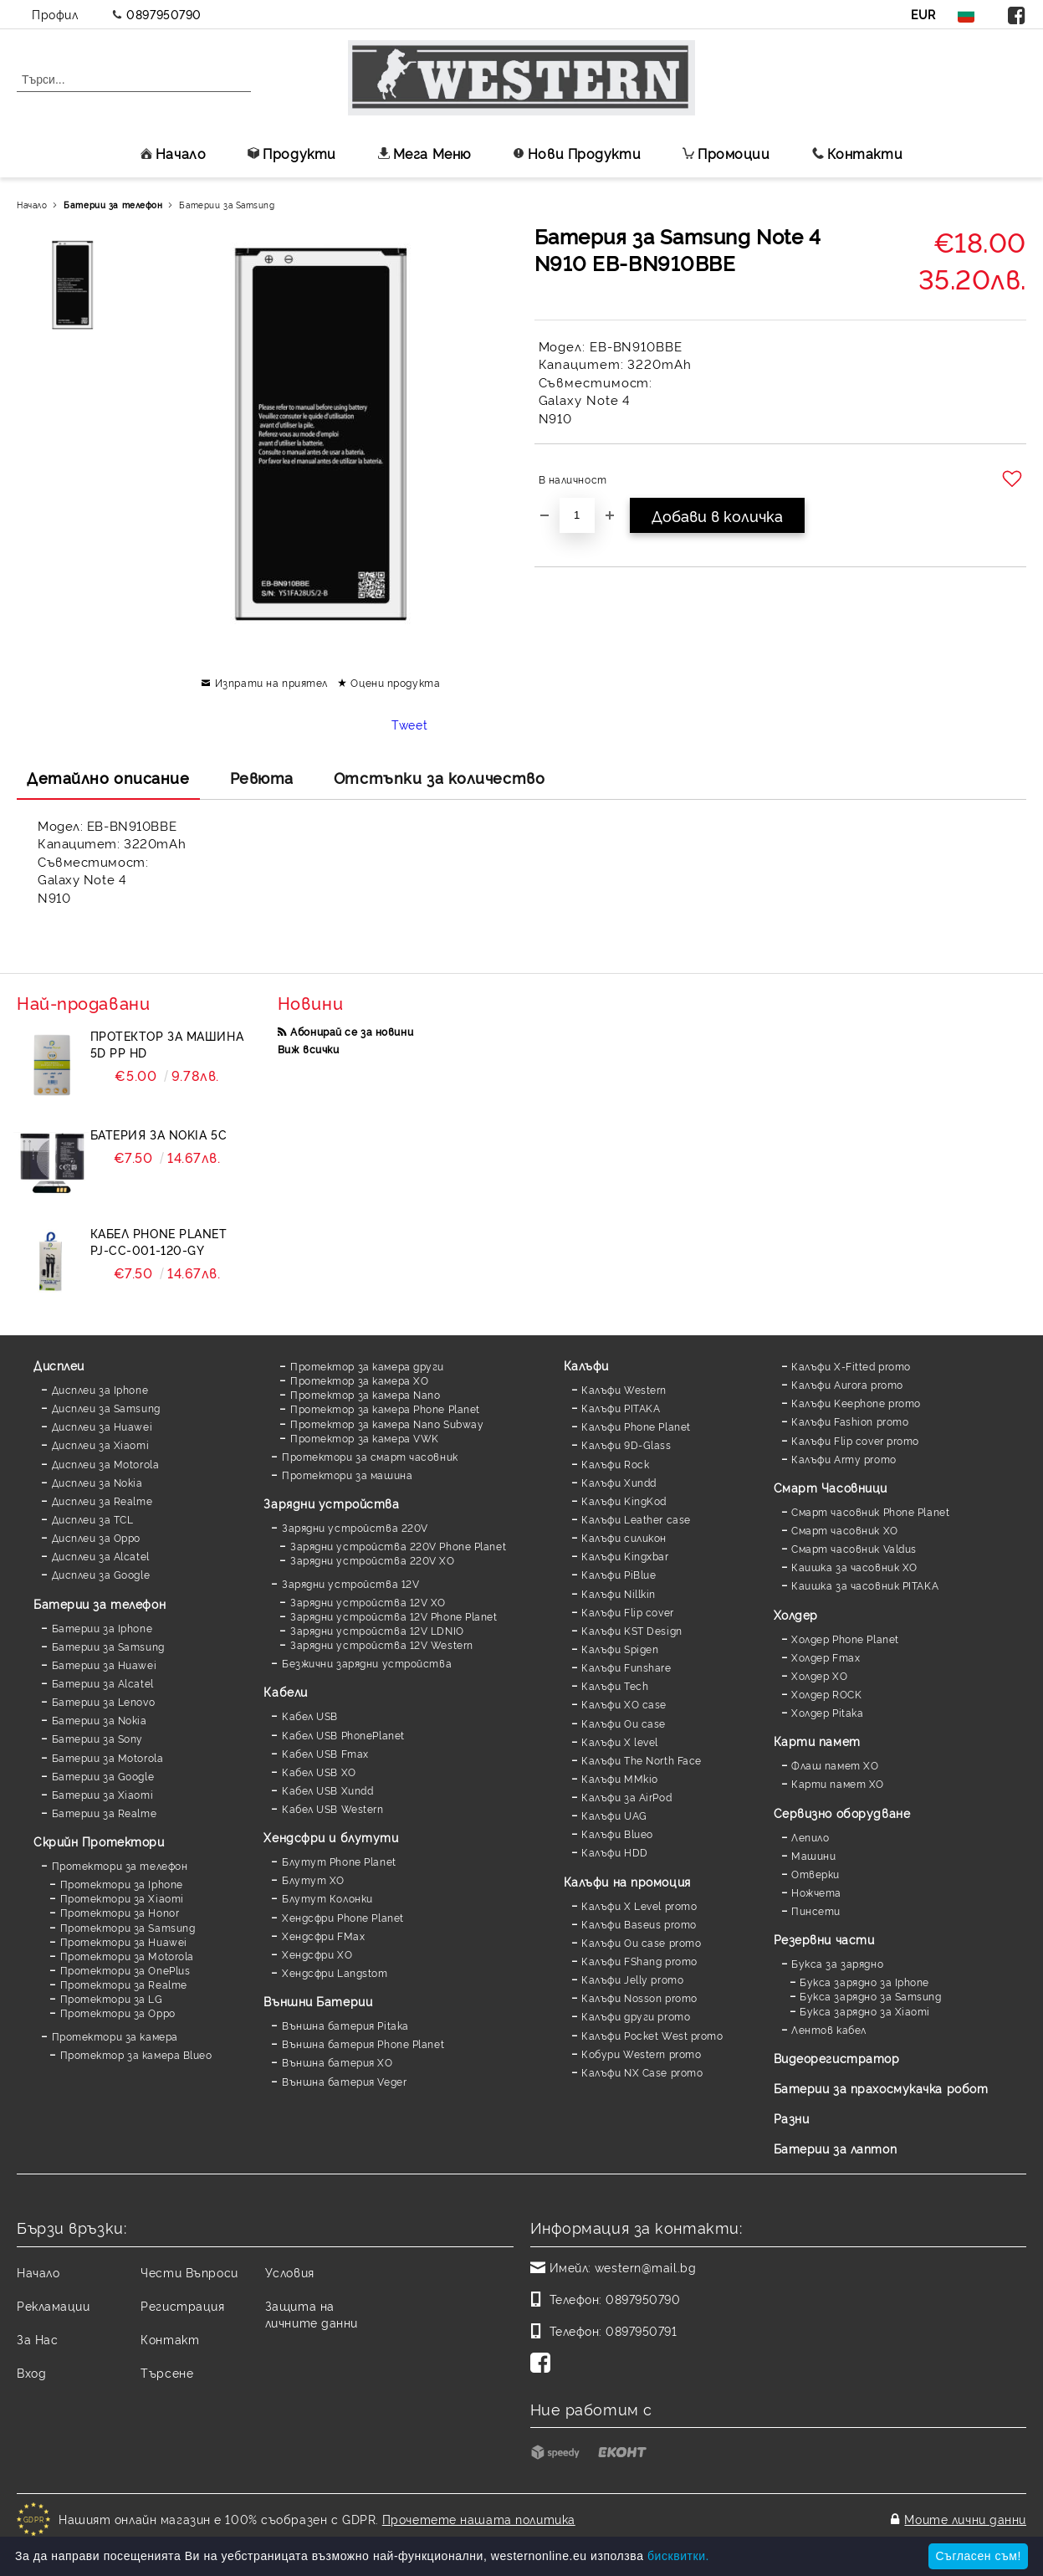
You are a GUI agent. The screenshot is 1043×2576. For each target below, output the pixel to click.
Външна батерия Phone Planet (363, 2043)
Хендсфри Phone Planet (343, 1917)
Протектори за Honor (120, 1912)
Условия (289, 2272)
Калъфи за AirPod (626, 1797)
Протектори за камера (115, 2036)
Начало (173, 153)
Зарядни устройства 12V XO (368, 1602)
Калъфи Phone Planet (636, 1426)
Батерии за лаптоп (835, 2148)
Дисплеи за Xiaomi (101, 1444)
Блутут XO (313, 1879)
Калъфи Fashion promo (849, 1421)
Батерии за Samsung (226, 204)
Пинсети (816, 1910)
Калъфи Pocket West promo (652, 2035)
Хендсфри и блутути (330, 1837)
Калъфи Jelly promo (632, 1979)
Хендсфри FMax (323, 1935)
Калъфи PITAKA (620, 1408)
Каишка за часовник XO (854, 1566)
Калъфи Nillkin (618, 1593)
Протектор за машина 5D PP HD (167, 1043)
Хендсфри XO (317, 1954)
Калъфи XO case (624, 1704)
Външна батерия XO (337, 2062)
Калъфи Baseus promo (639, 1924)
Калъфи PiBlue (618, 1574)
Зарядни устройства (331, 1503)
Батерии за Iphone (102, 1628)
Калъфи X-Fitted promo (851, 1366)
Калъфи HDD (614, 1852)
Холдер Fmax (825, 1657)
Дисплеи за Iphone (100, 1389)
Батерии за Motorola (108, 1757)
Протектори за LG (111, 1998)
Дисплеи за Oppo (96, 1537)
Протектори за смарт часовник (370, 1456)
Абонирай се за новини (351, 1031)
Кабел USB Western (333, 1808)
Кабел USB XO (319, 1771)
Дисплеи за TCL (93, 1519)
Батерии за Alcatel (103, 1683)
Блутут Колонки (327, 1898)
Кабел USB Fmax (325, 1753)
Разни (792, 2118)
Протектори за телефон (120, 1865)
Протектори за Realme (123, 1984)
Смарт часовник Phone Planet (870, 1511)
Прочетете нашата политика (478, 2519)
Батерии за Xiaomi (103, 1794)
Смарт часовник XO (844, 1530)
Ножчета (816, 1892)
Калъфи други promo (635, 2016)
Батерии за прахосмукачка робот (881, 2088)
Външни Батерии (317, 2001)
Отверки (815, 1874)
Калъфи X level (619, 1741)
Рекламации (53, 2305)
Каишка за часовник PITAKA (864, 1585)
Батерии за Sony (97, 1738)
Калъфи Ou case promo (641, 1942)
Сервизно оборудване (842, 1813)
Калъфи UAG (614, 1815)
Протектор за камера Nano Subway (386, 1423)
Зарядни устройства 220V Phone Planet (398, 1546)
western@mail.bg (645, 2267)
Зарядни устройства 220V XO (372, 1560)
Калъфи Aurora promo (847, 1384)
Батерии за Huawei (104, 1664)
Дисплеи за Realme (102, 1500)
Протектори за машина (347, 1474)
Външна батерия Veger (344, 2081)
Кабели (285, 1691)
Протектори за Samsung (128, 1927)
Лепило (810, 1837)
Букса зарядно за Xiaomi (865, 2011)
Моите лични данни (965, 2519)
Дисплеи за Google (101, 1574)
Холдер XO (819, 1675)
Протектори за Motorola (127, 1956)
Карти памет (817, 1741)
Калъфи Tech (614, 1685)
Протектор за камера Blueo (136, 2054)
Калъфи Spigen (619, 1648)
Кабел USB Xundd (327, 1790)
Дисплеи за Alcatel (101, 1556)
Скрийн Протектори (99, 1841)
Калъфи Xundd (619, 1482)
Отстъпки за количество (439, 777)
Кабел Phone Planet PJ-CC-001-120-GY (159, 1241)
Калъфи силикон (624, 1537)
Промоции (726, 153)
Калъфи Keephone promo (856, 1403)
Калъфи (586, 1365)
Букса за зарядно (837, 1963)
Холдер (796, 1614)
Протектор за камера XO (359, 1380)
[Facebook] (543, 2364)
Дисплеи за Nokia (97, 1482)
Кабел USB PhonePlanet (343, 1735)
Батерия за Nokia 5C (159, 1134)
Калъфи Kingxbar (624, 1556)
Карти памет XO (837, 1783)
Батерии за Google (103, 1776)
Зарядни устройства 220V (355, 1527)
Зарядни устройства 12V (350, 1583)
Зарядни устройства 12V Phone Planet (394, 1616)
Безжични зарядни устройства (367, 1663)
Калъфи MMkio (619, 1778)
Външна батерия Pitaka (345, 2025)
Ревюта (262, 777)
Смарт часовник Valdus (854, 1548)
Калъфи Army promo (844, 1459)
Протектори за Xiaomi (122, 1898)
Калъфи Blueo (617, 1833)
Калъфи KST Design (632, 1630)
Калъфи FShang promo (639, 1961)
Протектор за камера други (367, 1366)
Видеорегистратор (837, 2058)
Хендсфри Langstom (335, 1972)
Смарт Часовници (830, 1487)
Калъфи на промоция (627, 1881)
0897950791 (641, 2330)
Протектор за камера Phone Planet (385, 1408)
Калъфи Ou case (623, 1723)
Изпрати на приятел (271, 682)
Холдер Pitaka (827, 1712)
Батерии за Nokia (99, 1720)
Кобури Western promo (641, 2053)
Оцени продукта (395, 682)
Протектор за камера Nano (365, 1394)
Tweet (409, 724)
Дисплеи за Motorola (106, 1464)
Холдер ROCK (826, 1694)
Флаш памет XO (834, 1765)
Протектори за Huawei (123, 1941)
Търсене (167, 2372)
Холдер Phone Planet (845, 1638)
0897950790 (164, 14)
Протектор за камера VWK (364, 1438)
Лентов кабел (829, 2029)
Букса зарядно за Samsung (870, 1996)
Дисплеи (58, 1365)
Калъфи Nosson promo (639, 1997)
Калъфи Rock (615, 1464)
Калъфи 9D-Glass (626, 1444)
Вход (31, 2372)
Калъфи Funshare (626, 1667)
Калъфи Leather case (636, 1519)
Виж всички (309, 1049)
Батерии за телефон (113, 204)
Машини (813, 1855)
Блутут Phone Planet (339, 1861)
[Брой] (577, 515)
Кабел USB (310, 1715)
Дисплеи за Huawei (102, 1426)
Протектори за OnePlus (125, 1970)
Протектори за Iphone (121, 1884)
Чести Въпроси (189, 2272)
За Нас (37, 2339)
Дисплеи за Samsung (106, 1408)
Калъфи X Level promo (639, 1905)
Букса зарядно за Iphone (864, 1981)
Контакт (170, 2339)
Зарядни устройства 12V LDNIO (377, 1630)
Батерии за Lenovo (104, 1701)
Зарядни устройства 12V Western (381, 1644)
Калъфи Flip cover (627, 1612)
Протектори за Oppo (118, 2012)
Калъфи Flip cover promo (855, 1440)
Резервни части (824, 1939)
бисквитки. (678, 2556)
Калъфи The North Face (641, 1760)
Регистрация (182, 2305)
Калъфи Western (624, 1389)
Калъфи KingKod (624, 1500)
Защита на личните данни (311, 2313)
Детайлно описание (108, 777)
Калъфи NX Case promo (642, 2072)
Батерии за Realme (104, 1812)
